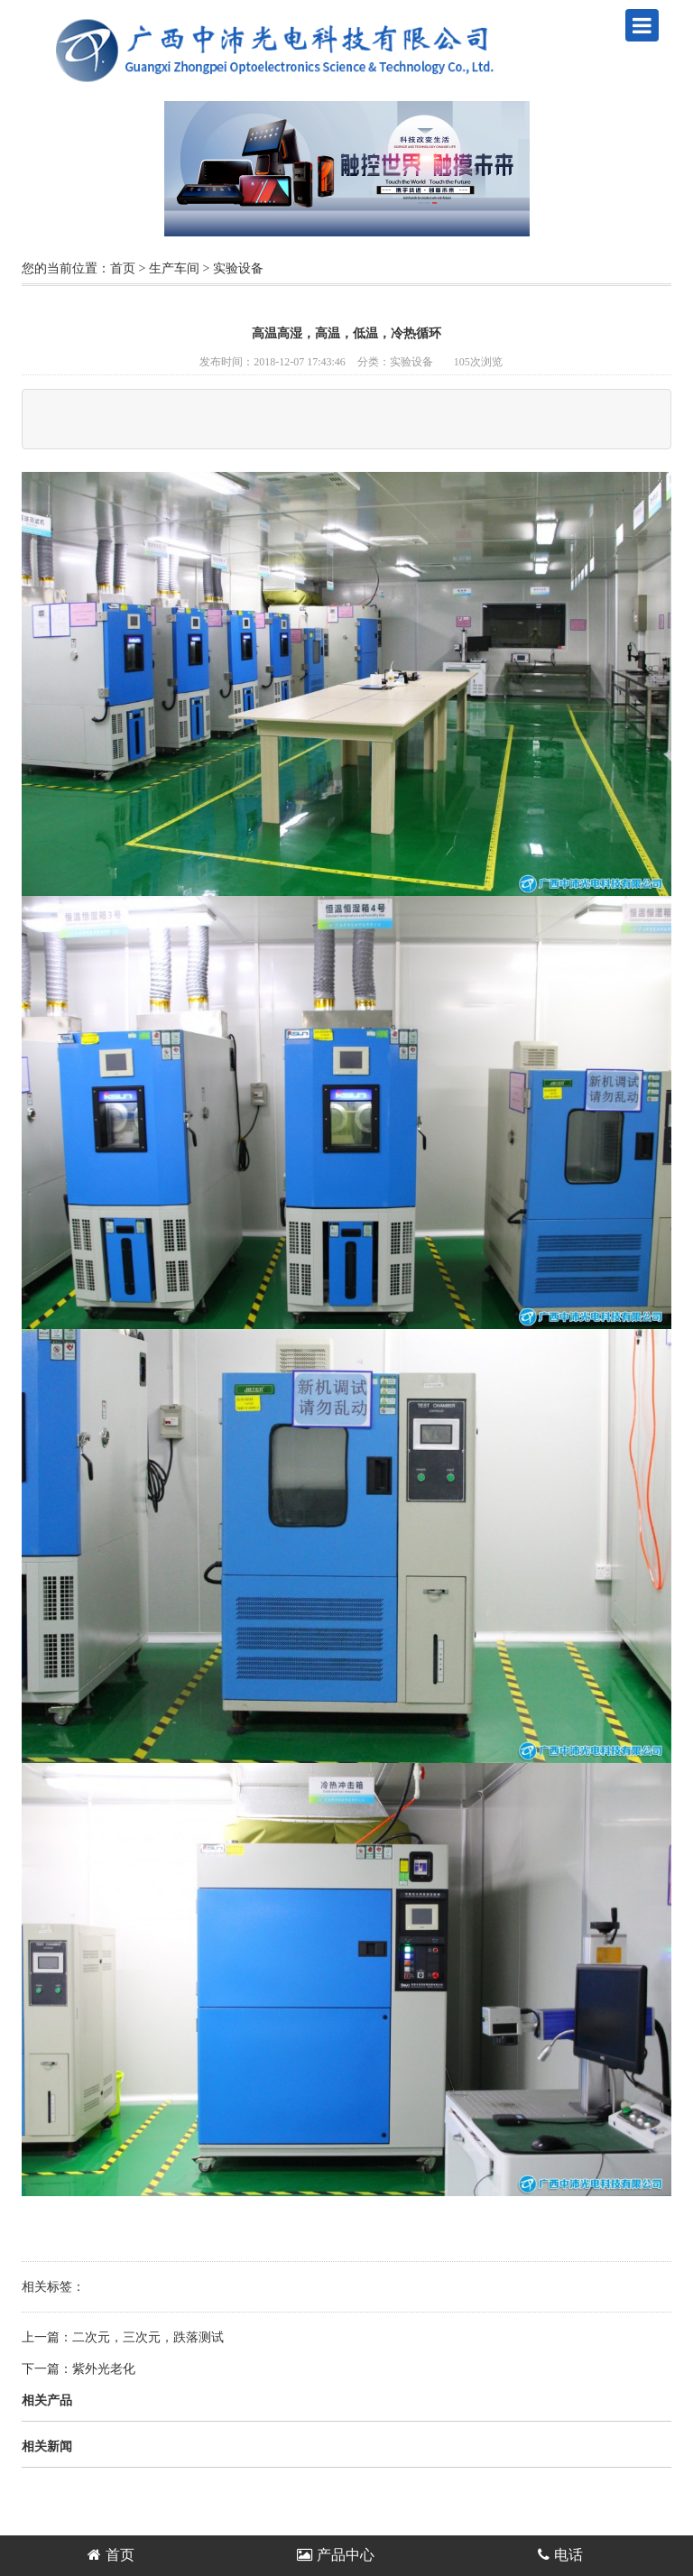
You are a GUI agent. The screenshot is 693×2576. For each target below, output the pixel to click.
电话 (560, 2554)
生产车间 (174, 268)
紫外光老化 (103, 2369)
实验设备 (238, 268)
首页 (122, 268)
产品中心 (335, 2554)
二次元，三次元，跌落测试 (148, 2337)
